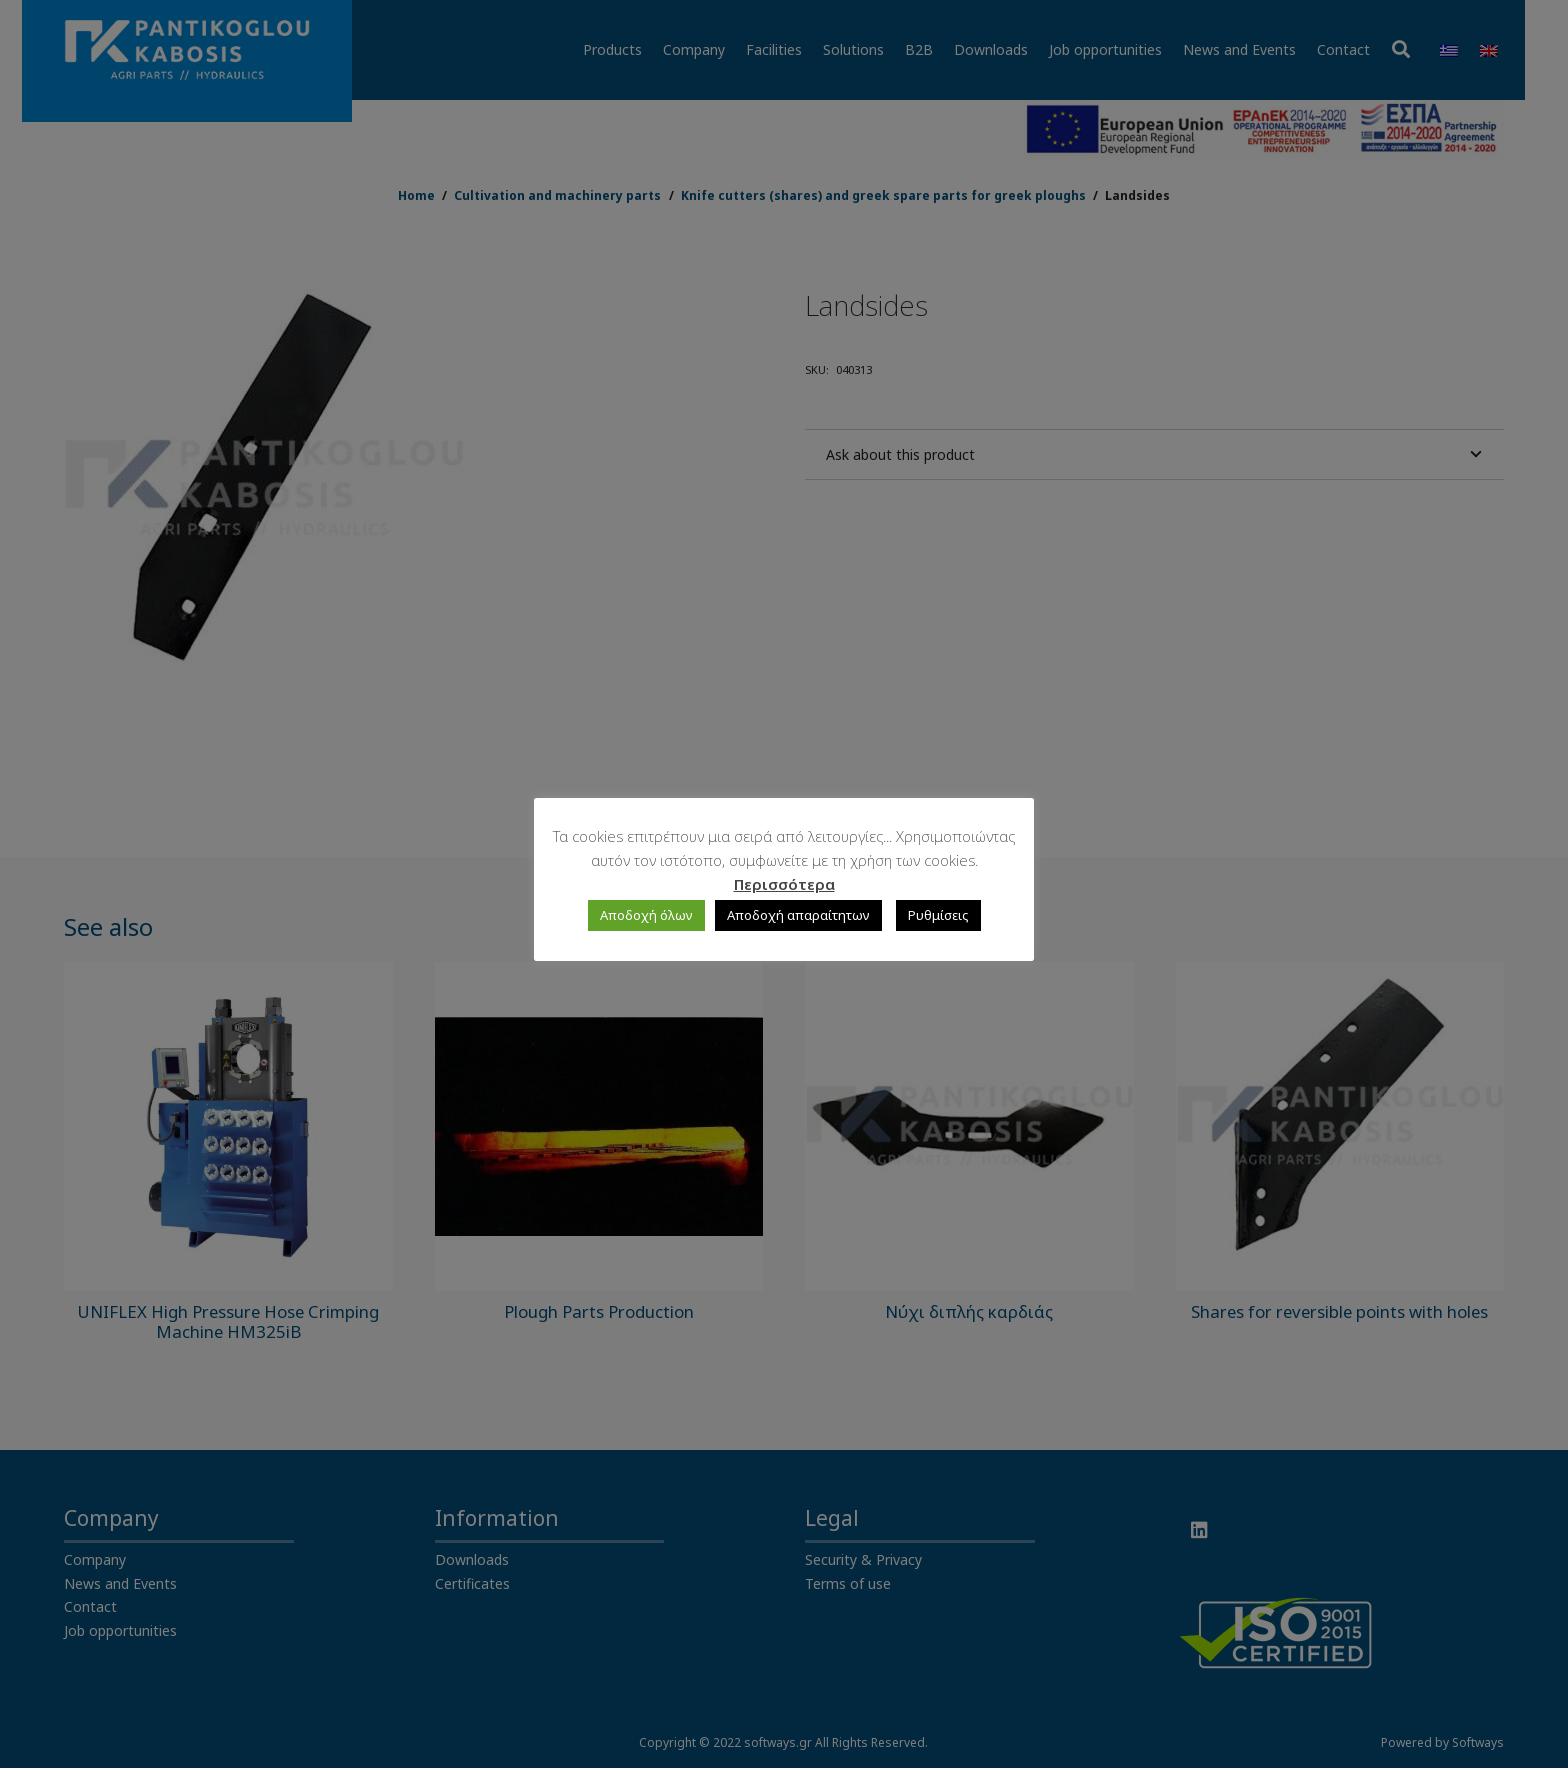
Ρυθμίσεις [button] (938, 915)
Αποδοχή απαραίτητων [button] (798, 915)
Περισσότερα (784, 884)
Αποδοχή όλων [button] (646, 915)
